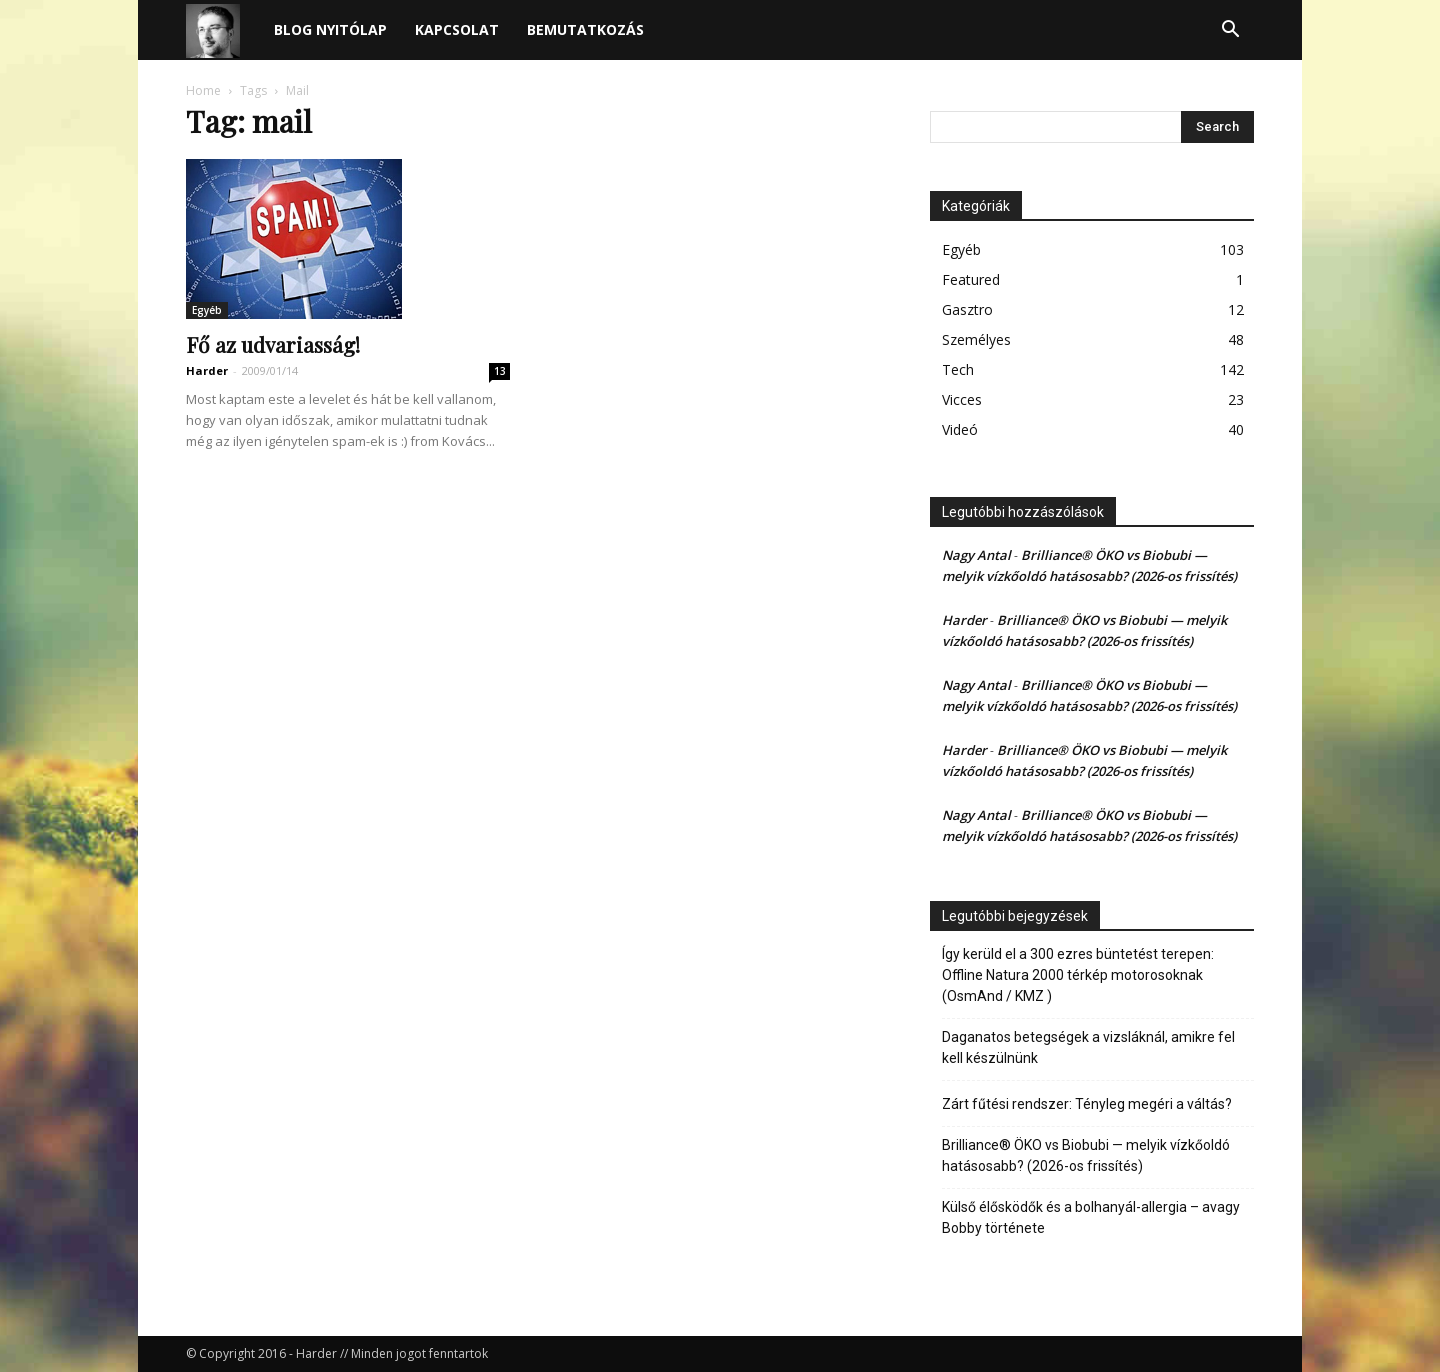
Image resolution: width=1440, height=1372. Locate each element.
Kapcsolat (457, 29)
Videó (960, 429)
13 (500, 371)
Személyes (976, 339)
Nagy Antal (976, 555)
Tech (958, 369)
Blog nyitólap (330, 29)
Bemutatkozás (585, 29)
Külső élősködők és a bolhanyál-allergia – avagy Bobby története (1091, 1217)
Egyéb (207, 310)
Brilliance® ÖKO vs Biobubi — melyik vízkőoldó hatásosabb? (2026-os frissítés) (1086, 1155)
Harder (207, 370)
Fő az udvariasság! (273, 344)
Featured (971, 279)
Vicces (962, 399)
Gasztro (967, 309)
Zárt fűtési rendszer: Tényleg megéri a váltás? (1087, 1104)
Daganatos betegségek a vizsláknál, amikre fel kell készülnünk (1088, 1047)
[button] (1230, 31)
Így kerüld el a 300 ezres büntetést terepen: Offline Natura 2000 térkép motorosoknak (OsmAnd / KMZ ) (1078, 975)
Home (203, 90)
